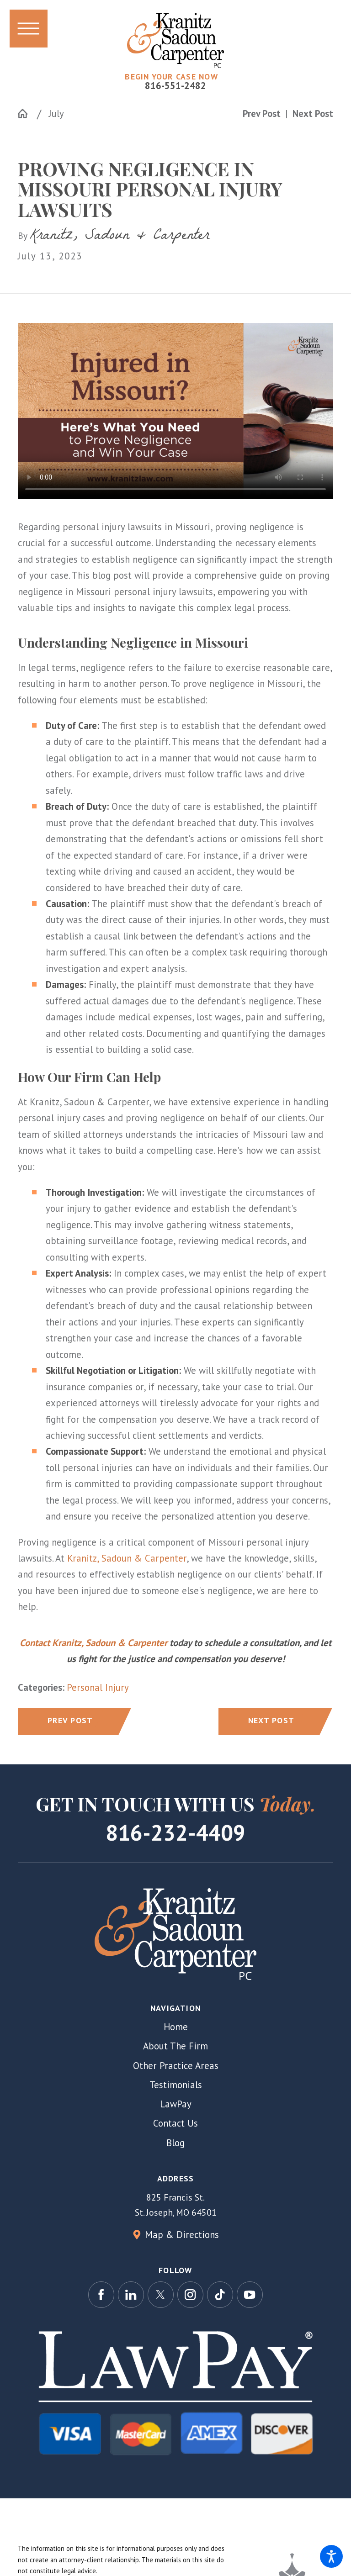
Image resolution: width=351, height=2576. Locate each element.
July (56, 113)
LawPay (175, 2104)
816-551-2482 (175, 86)
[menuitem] (175, 2027)
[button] (331, 2556)
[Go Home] (27, 113)
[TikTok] (220, 2294)
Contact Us (175, 2123)
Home (176, 2027)
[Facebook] (101, 2294)
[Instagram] (190, 2294)
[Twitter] (161, 2294)
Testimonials (175, 2085)
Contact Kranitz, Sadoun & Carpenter (93, 1642)
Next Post (271, 1720)
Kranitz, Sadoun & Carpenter (126, 1558)
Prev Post (70, 1720)
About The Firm (175, 2046)
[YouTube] (250, 2294)
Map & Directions (182, 2234)
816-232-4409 (175, 1833)
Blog (175, 2143)
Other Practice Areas (175, 2065)
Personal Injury (98, 1687)
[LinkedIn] (131, 2294)
